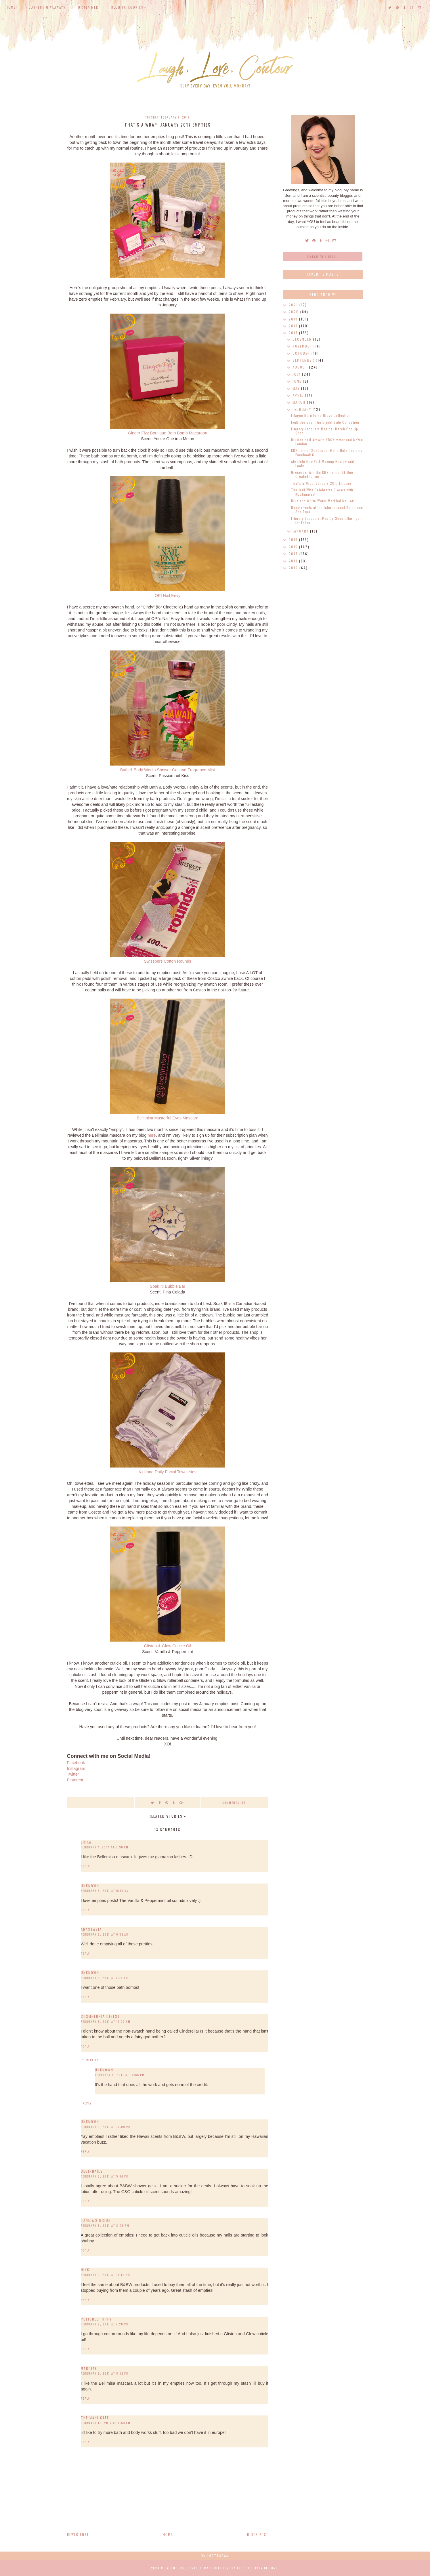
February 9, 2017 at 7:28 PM (105, 2324)
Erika (86, 1842)
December (303, 339)
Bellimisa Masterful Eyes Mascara (167, 1118)
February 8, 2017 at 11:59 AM (106, 2021)
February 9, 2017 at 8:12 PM (105, 2373)
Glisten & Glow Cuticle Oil (167, 1646)
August (301, 367)
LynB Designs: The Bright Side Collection (325, 422)
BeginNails (92, 2171)
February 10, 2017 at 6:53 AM (106, 2423)
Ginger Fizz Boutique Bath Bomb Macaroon (167, 433)
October (302, 353)
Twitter (73, 1774)
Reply (85, 1866)
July (297, 374)
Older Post (257, 2534)
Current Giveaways (47, 7)
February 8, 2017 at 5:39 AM (105, 1890)
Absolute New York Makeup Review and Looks (322, 463)
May (297, 388)
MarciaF (89, 2368)
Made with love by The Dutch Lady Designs (241, 2568)
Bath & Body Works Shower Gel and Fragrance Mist (167, 770)
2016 (293, 539)
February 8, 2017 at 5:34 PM (105, 2176)
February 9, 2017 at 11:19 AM (105, 2274)
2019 (293, 318)
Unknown (90, 1885)
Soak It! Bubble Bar (167, 1286)
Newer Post (78, 2534)
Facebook (76, 1762)
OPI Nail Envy (167, 595)
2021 (293, 304)
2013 (293, 560)
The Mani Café (95, 2417)
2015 (293, 546)
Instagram (76, 1768)
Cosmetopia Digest (100, 2016)
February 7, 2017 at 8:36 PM (105, 1847)
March (300, 402)
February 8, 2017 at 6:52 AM (105, 1934)
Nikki (86, 2269)
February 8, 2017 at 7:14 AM (104, 1978)
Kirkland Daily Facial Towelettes (167, 1472)
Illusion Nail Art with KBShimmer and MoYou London (327, 441)
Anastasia (91, 1929)
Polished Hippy (96, 2319)
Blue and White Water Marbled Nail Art (323, 500)
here (152, 1135)
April (299, 395)
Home (11, 7)
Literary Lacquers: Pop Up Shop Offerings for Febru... (325, 520)
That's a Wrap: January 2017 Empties (321, 483)
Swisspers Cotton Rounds (167, 961)
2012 (293, 567)
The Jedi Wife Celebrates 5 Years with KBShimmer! (322, 491)
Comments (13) (234, 1802)
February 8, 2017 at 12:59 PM (106, 2127)
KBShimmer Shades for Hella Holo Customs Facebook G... (326, 452)
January (301, 530)
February (303, 409)
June (298, 381)
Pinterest (75, 1780)
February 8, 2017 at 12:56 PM (120, 2075)
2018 (293, 325)
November (303, 346)
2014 (293, 553)
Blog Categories (127, 7)
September (304, 360)
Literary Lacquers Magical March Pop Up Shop (324, 430)
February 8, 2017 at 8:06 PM (105, 2225)
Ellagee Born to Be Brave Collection (321, 415)
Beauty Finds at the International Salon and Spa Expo (327, 509)
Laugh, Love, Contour (183, 2568)
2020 (294, 311)
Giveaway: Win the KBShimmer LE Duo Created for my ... (322, 474)
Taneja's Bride (95, 2220)
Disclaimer (88, 7)
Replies (92, 2060)
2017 (293, 332)
